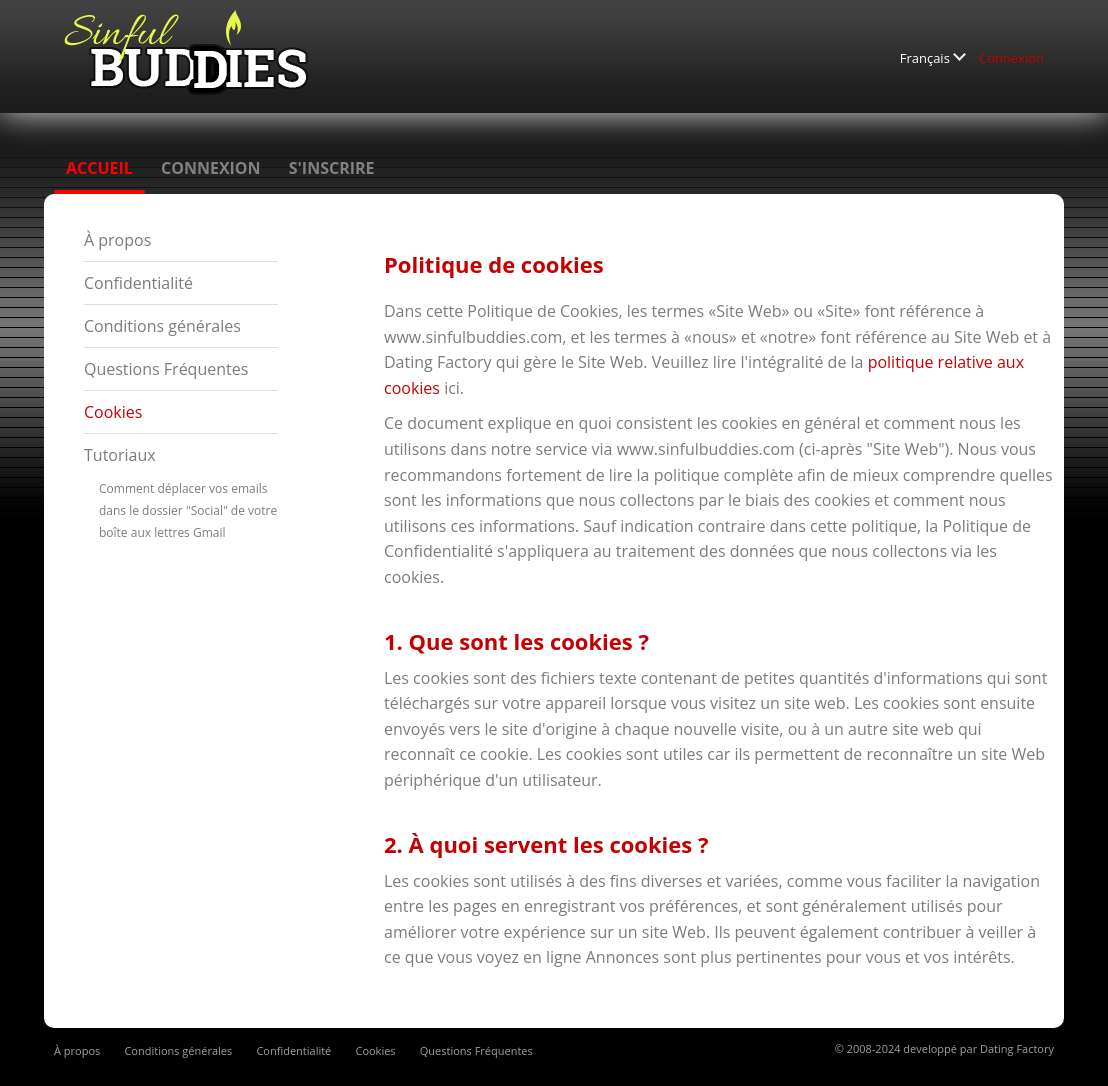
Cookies (113, 412)
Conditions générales (162, 326)
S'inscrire (332, 168)
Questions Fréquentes (166, 369)
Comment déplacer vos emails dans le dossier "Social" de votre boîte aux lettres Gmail (188, 510)
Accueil (99, 168)
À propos (117, 240)
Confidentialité (138, 283)
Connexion (1011, 58)
